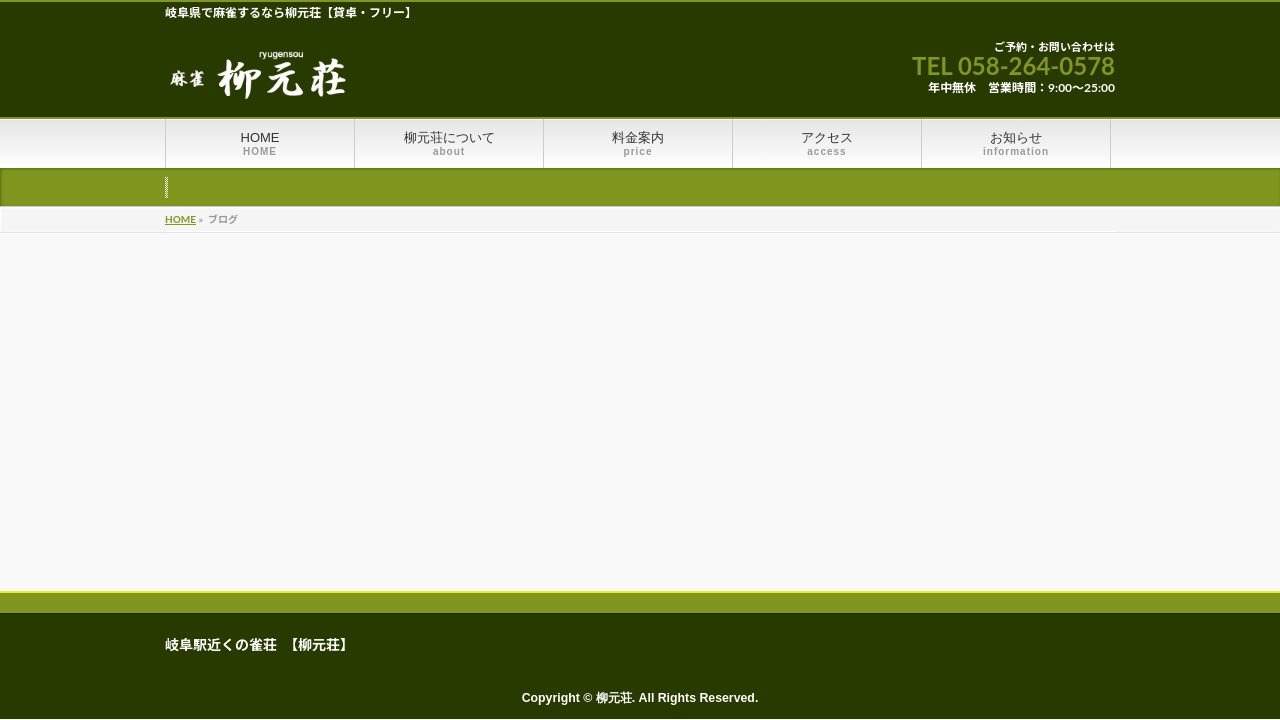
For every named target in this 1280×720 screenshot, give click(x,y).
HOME (180, 219)
